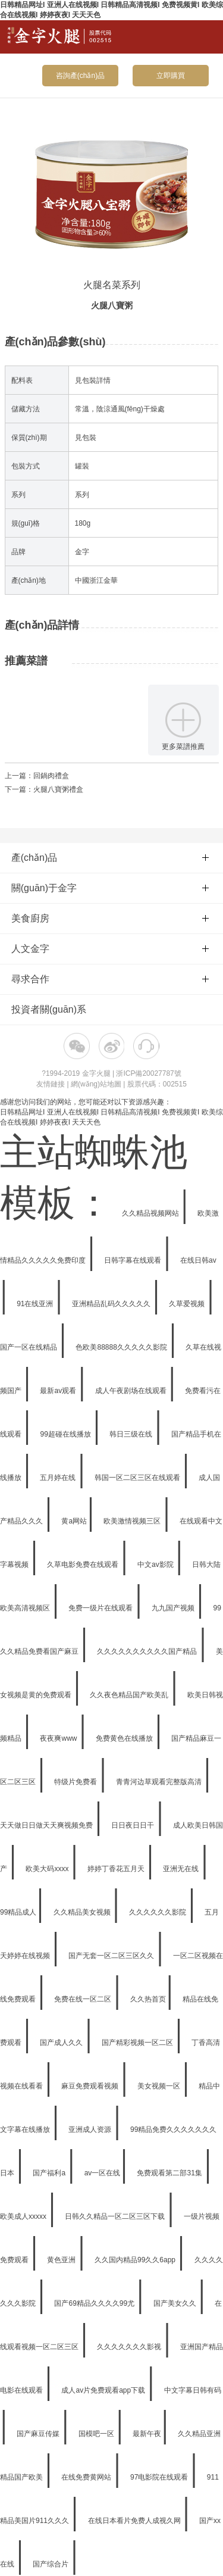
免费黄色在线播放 (125, 1738)
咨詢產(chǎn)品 (80, 75)
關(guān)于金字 (110, 888)
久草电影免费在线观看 (83, 1564)
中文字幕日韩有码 (192, 2390)
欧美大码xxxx (48, 1869)
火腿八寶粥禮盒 (58, 789)
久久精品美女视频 (83, 1912)
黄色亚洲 (62, 2260)
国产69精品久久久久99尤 (95, 2303)
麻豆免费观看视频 (90, 2086)
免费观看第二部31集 (170, 2173)
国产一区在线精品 (29, 1347)
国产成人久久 (62, 2042)
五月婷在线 (58, 1477)
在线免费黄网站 (87, 2477)
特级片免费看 (76, 1782)
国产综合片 (51, 2564)
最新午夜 (147, 2434)
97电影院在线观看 (160, 2477)
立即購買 (170, 75)
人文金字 (110, 949)
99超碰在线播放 (66, 1434)
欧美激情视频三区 (132, 1521)
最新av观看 (59, 1391)
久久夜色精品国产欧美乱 (130, 1695)
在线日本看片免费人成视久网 (135, 2520)
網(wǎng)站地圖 (96, 1084)
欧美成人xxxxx (24, 2216)
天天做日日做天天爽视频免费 (47, 1825)
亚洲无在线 (181, 1869)
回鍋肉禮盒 (51, 776)
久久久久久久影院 (158, 1912)
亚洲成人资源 (90, 2129)
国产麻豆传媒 (39, 2434)
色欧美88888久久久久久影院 (122, 1347)
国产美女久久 (175, 2303)
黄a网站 (74, 1521)
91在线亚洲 (36, 1304)
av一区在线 (102, 2173)
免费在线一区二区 (83, 1999)
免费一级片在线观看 (101, 1608)
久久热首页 (148, 1999)
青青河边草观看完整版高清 (159, 1782)
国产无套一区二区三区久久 (112, 1955)
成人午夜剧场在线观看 (131, 1391)
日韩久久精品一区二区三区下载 (116, 2216)
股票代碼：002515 (157, 1084)
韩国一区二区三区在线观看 (138, 1477)
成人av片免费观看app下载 (104, 2390)
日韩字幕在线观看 (133, 1260)
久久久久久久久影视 (130, 2347)
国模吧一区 (97, 2434)
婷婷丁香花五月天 (116, 1869)
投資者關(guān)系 (48, 1009)
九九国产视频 (174, 1608)
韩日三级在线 (131, 1434)
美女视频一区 (159, 2086)
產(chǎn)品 (110, 858)
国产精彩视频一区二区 (138, 2042)
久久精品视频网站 (151, 1213)
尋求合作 (110, 979)
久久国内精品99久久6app (136, 2260)
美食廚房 (110, 918)
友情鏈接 (50, 1084)
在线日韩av (198, 1260)
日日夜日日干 (133, 1825)
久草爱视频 (187, 1304)
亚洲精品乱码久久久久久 (112, 1304)
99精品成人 (18, 1912)
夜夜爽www (59, 1738)
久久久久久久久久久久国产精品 (148, 1651)
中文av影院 (156, 1564)
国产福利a (50, 2173)
